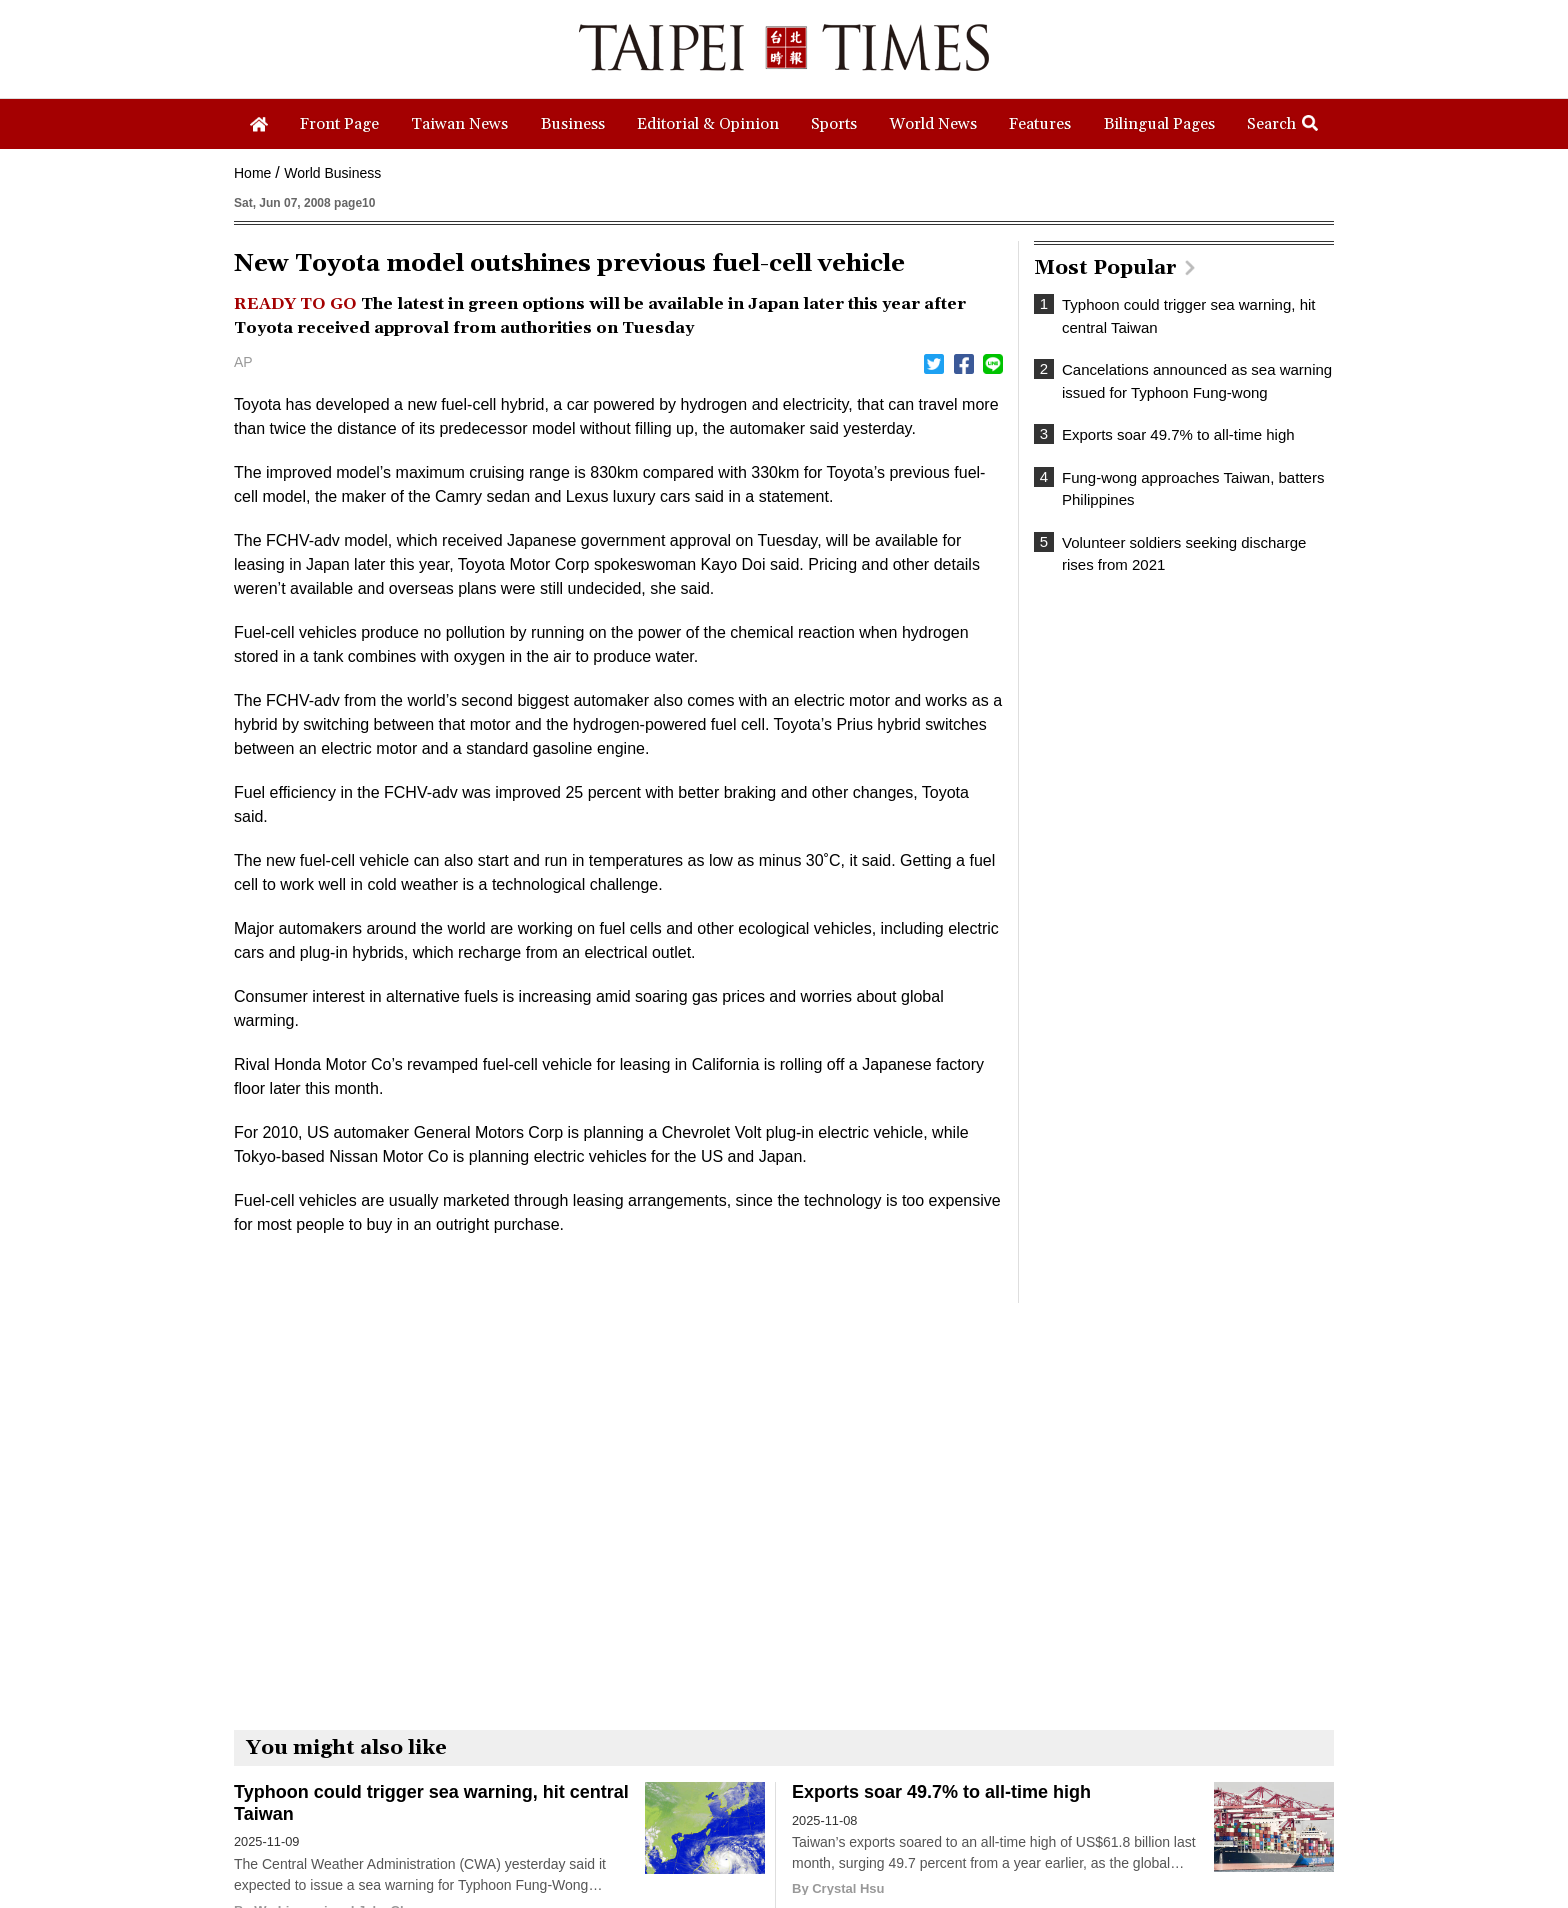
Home (252, 173)
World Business (332, 173)
